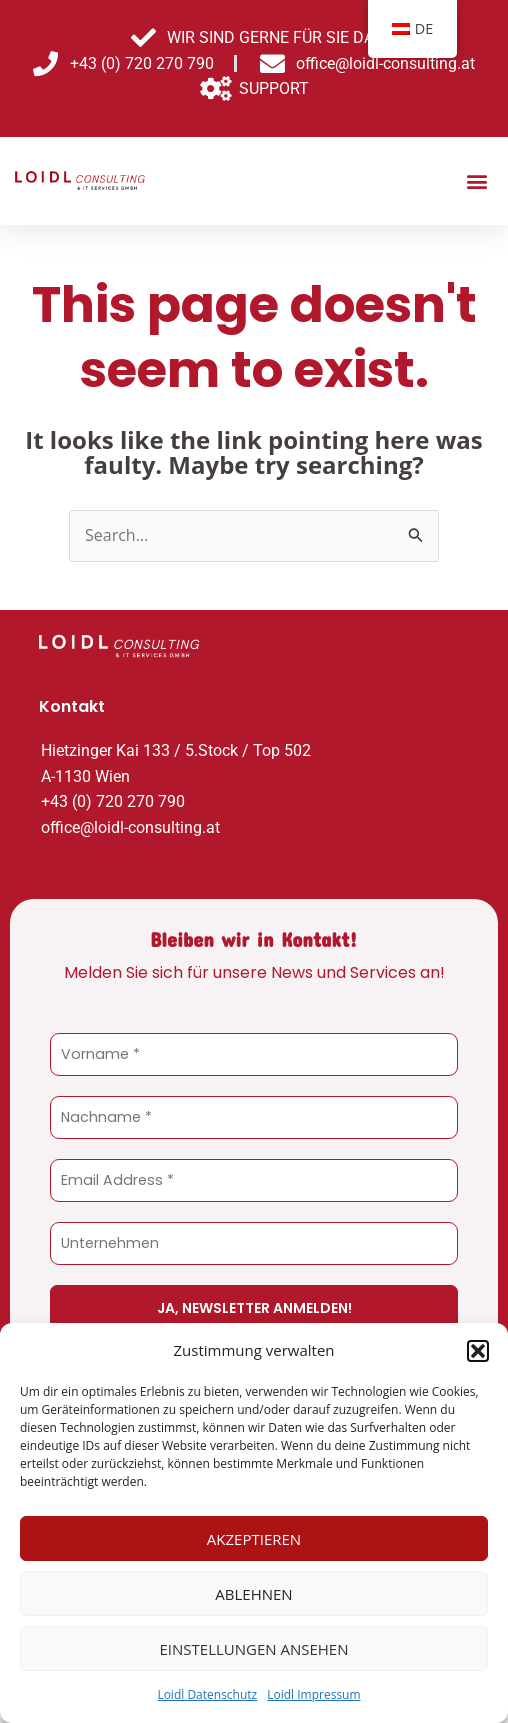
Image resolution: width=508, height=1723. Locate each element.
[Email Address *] (254, 1180)
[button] (478, 1351)
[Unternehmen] (254, 1243)
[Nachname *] (254, 1117)
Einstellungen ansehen (254, 1649)
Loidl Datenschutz (207, 1694)
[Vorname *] (254, 1054)
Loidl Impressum (313, 1694)
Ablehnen (253, 1594)
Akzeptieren (254, 1539)
